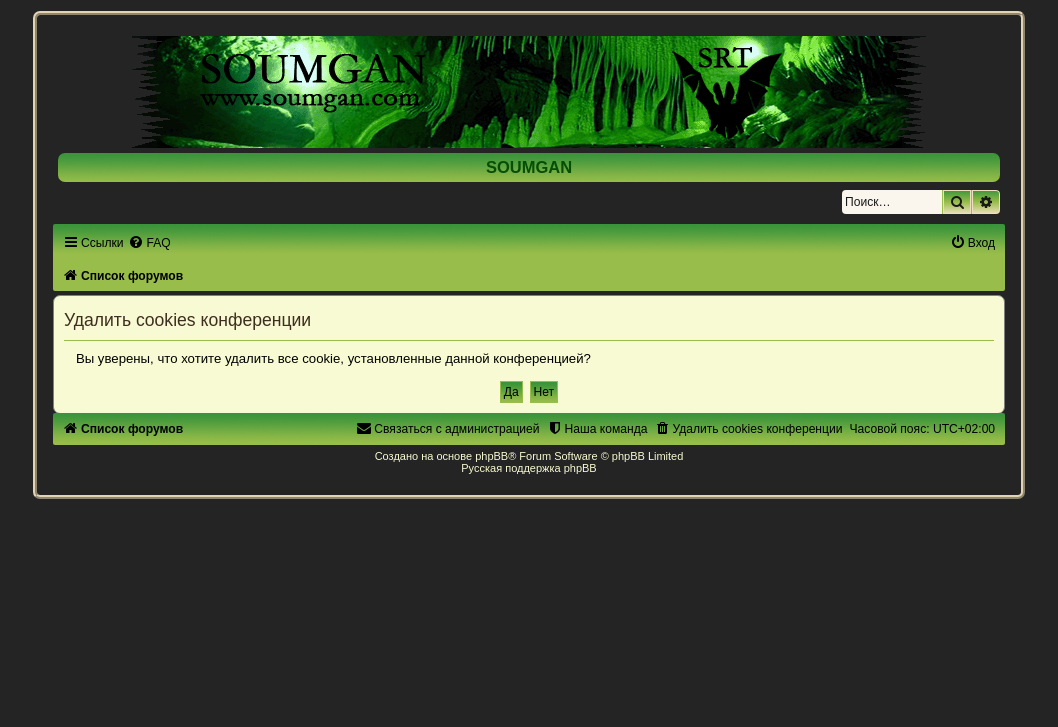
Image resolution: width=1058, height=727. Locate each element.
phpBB (491, 456)
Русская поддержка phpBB (528, 468)
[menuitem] (149, 243)
